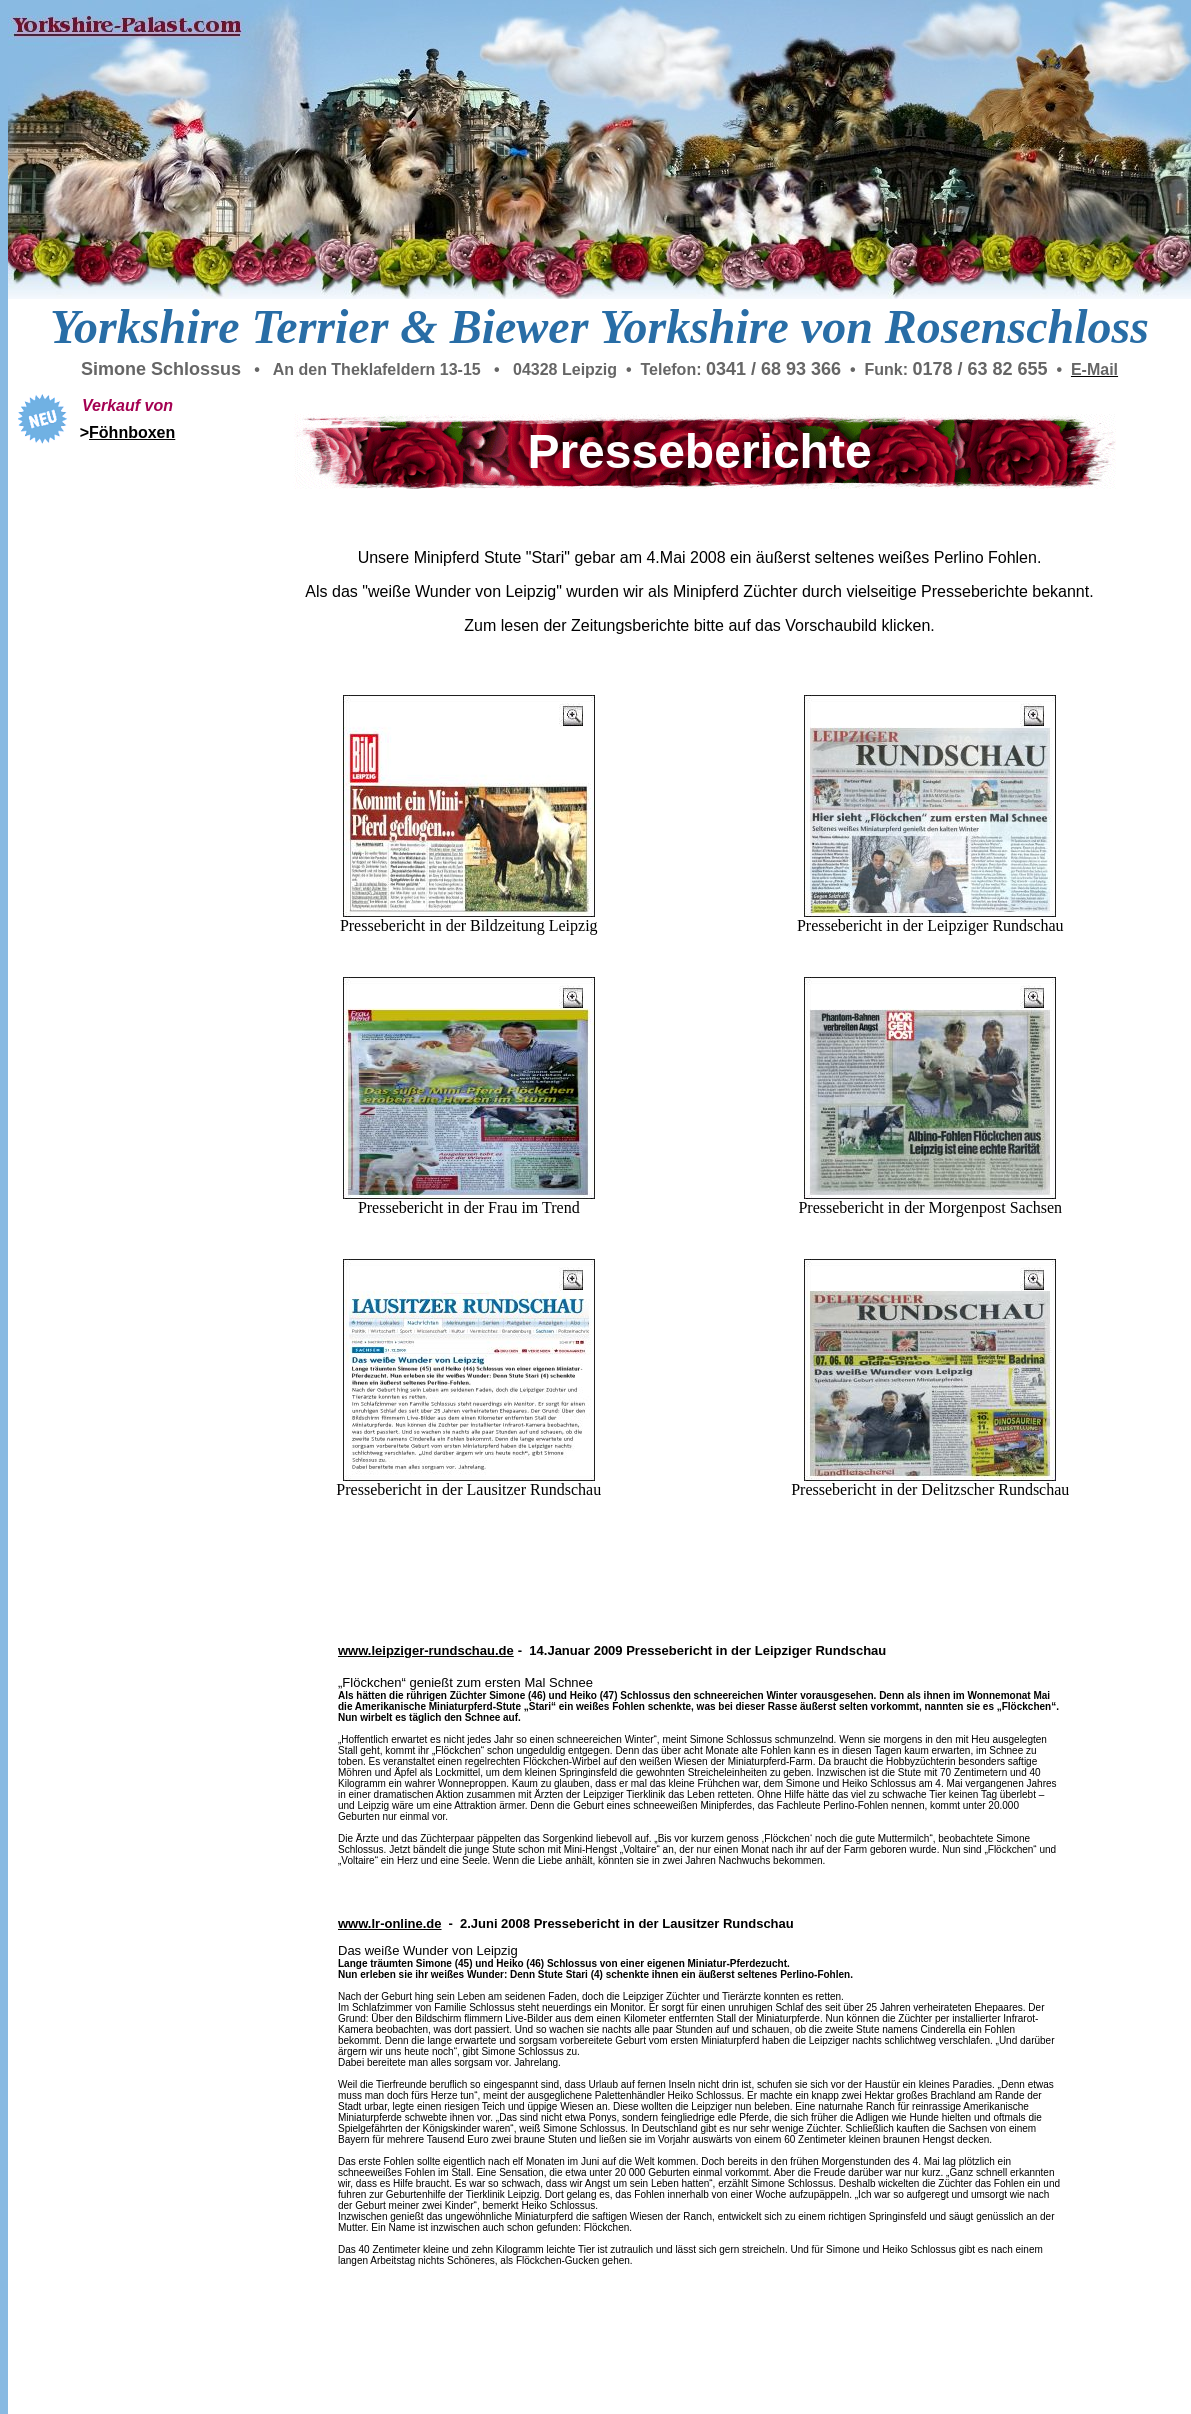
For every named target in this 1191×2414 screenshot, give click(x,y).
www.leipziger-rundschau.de (426, 1650)
